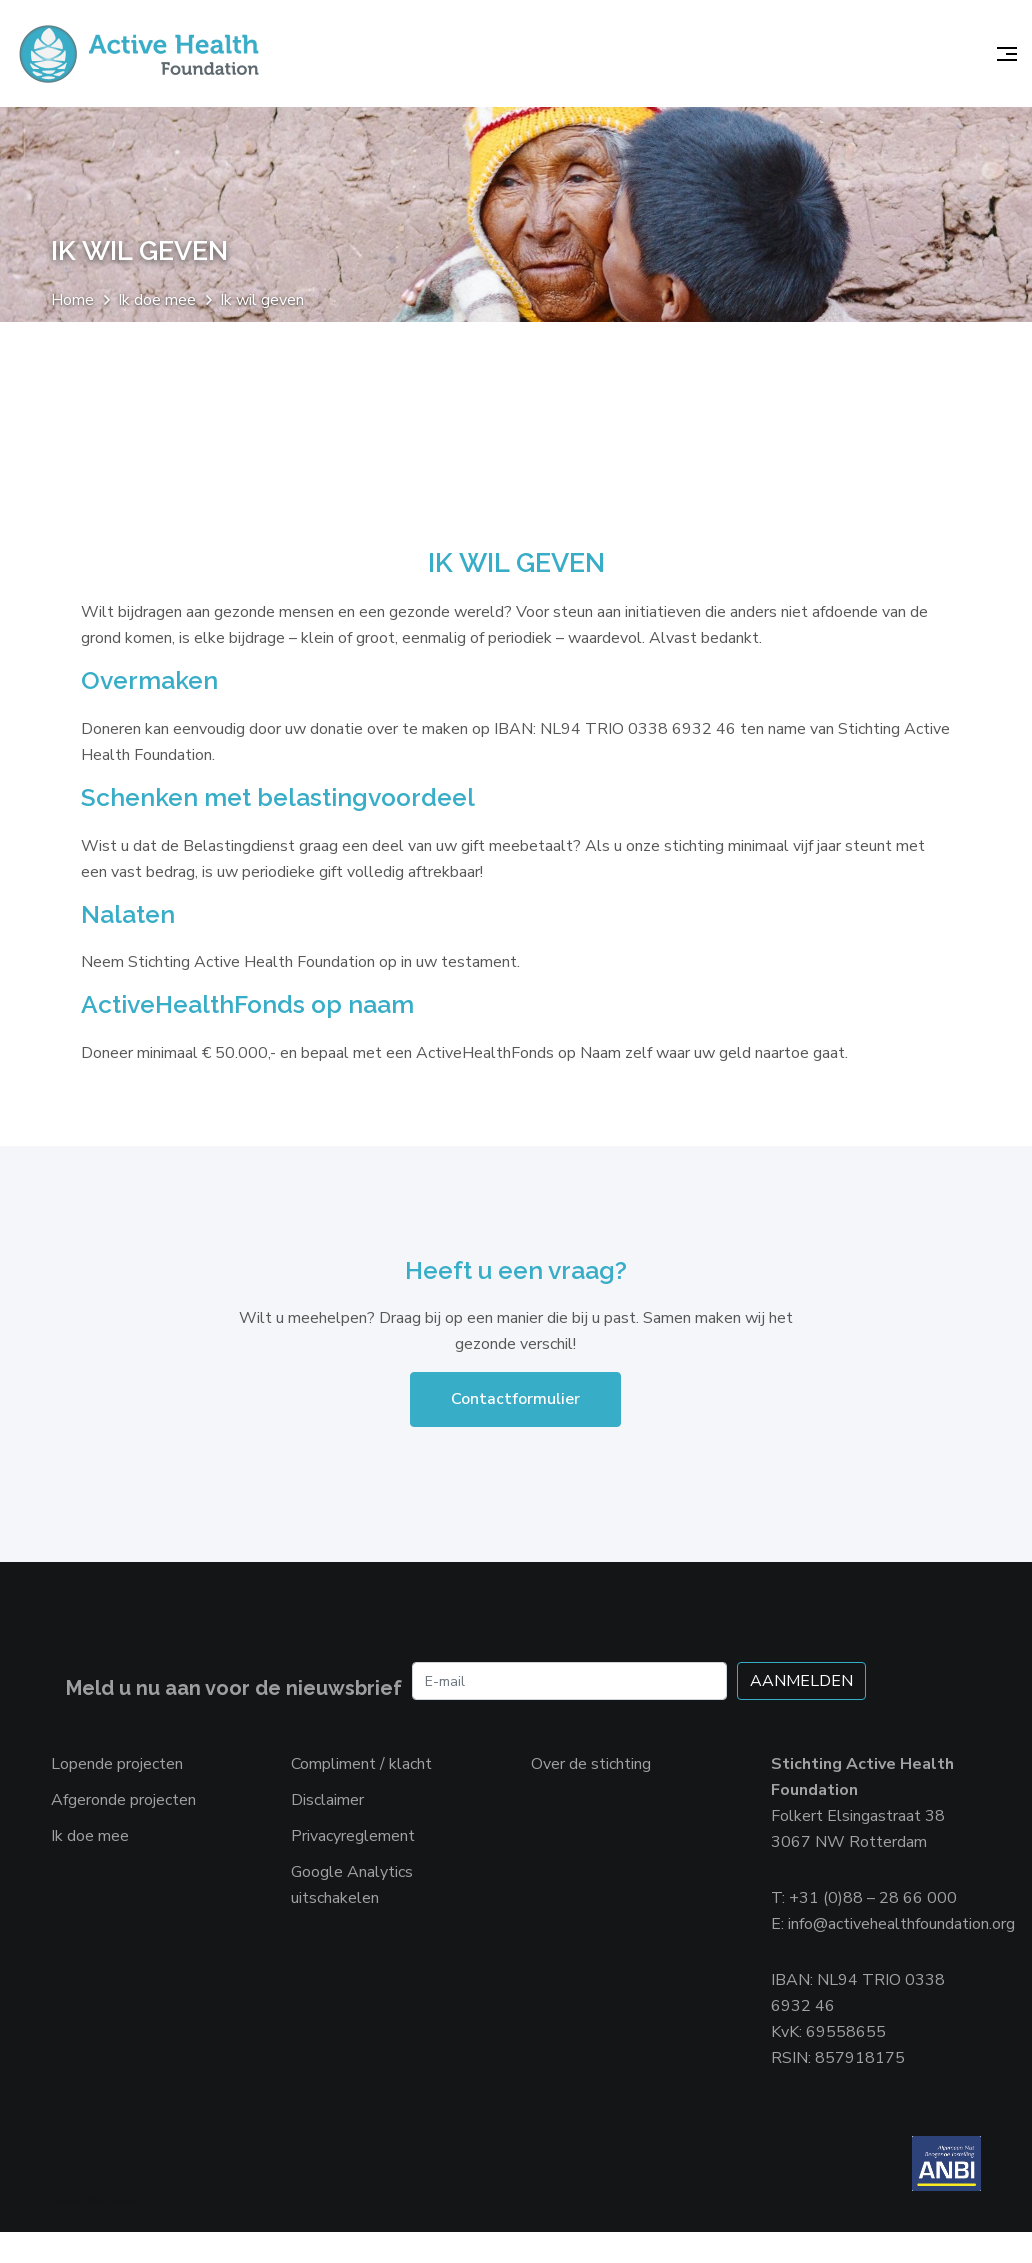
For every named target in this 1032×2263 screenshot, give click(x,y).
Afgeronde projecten (123, 1826)
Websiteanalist (113, 2232)
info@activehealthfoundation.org (901, 1950)
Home (72, 303)
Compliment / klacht (361, 1790)
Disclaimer (327, 1826)
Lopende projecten (117, 1790)
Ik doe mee (157, 303)
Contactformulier (515, 1425)
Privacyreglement (353, 1862)
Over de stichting (591, 1790)
